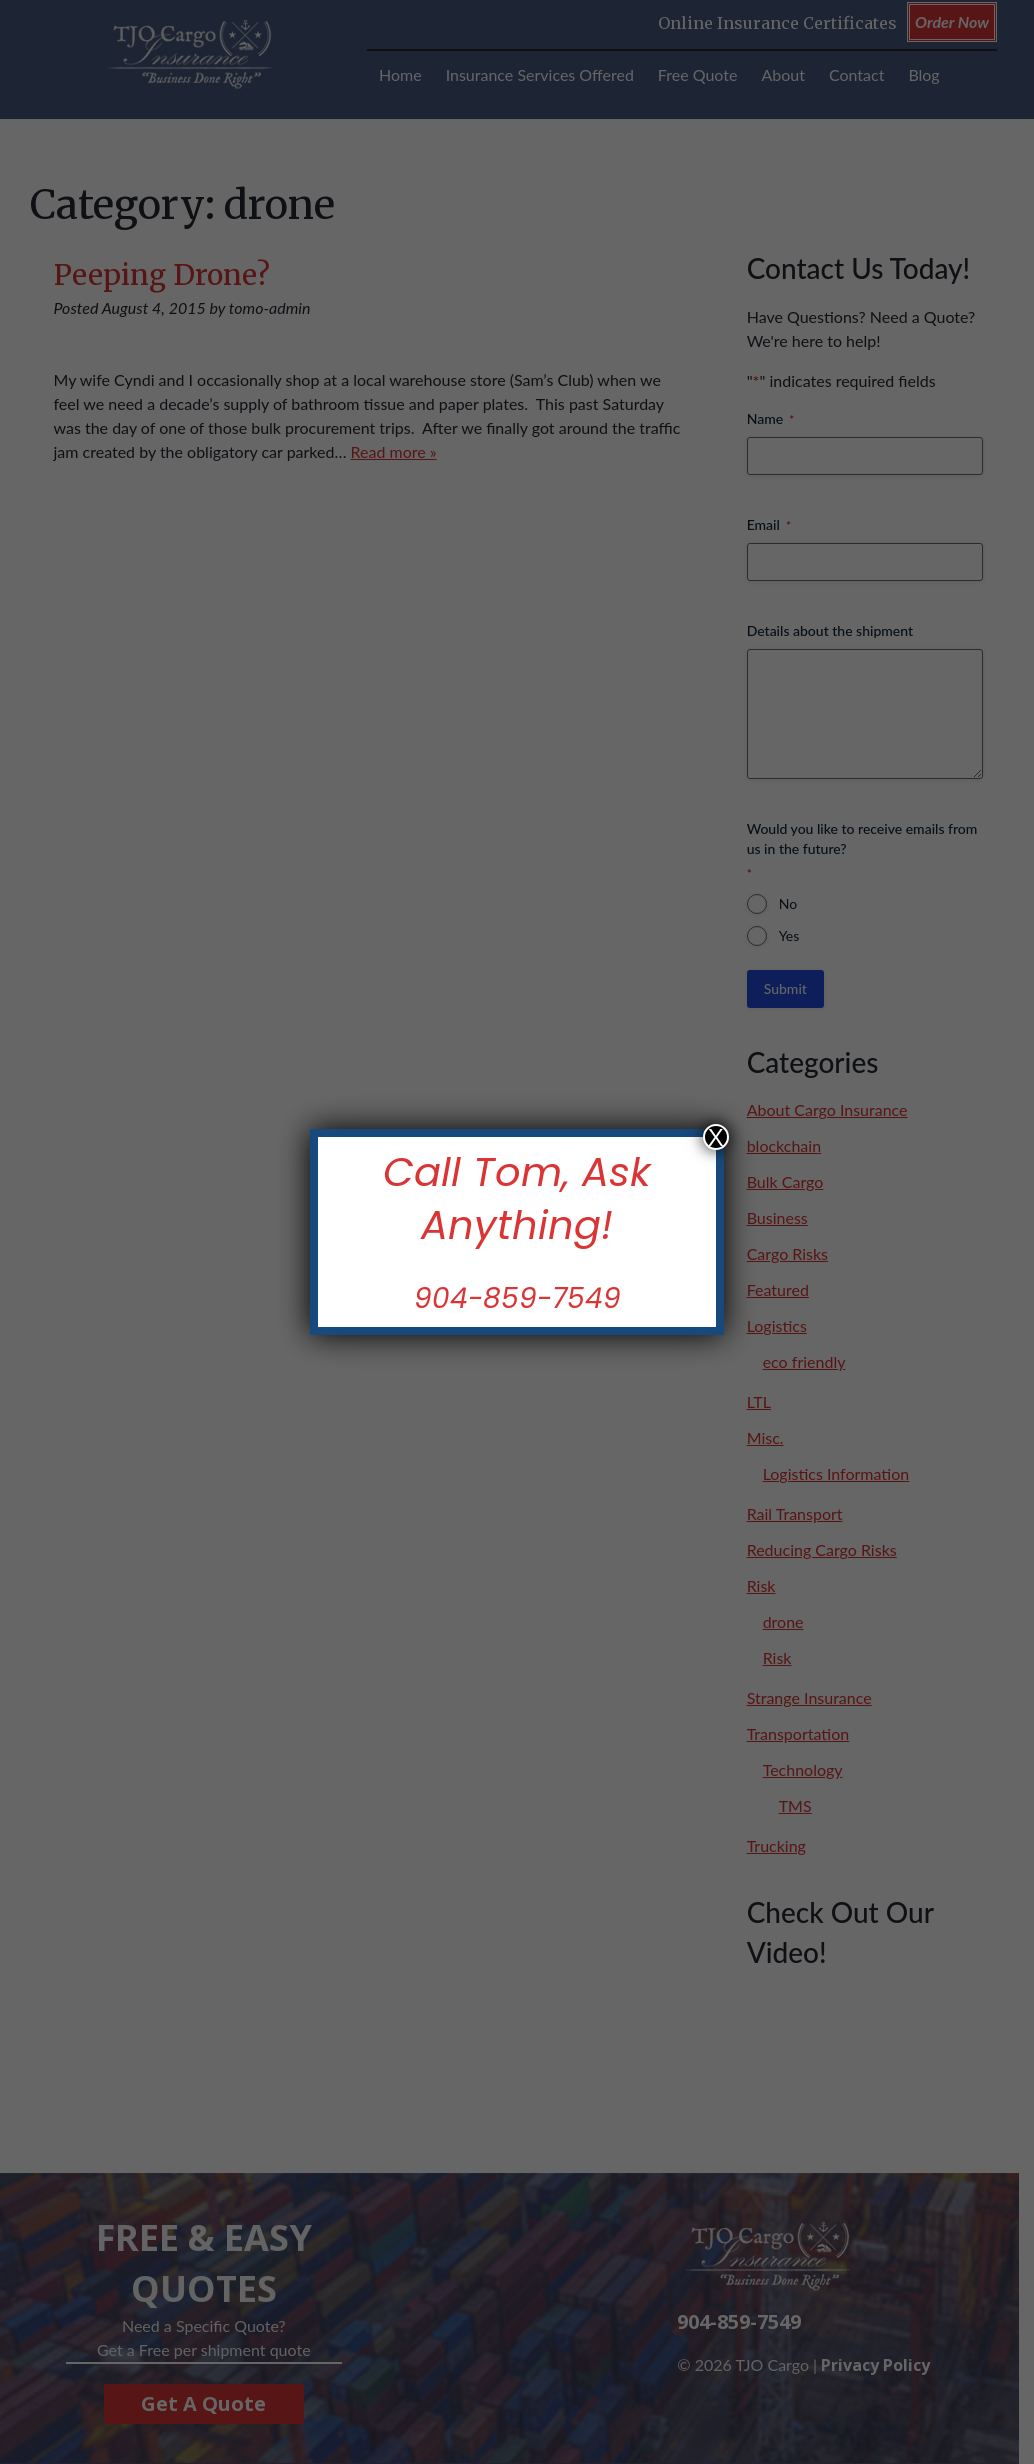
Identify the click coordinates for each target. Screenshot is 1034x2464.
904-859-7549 (517, 1298)
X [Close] (716, 1137)
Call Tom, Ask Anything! (517, 1198)
